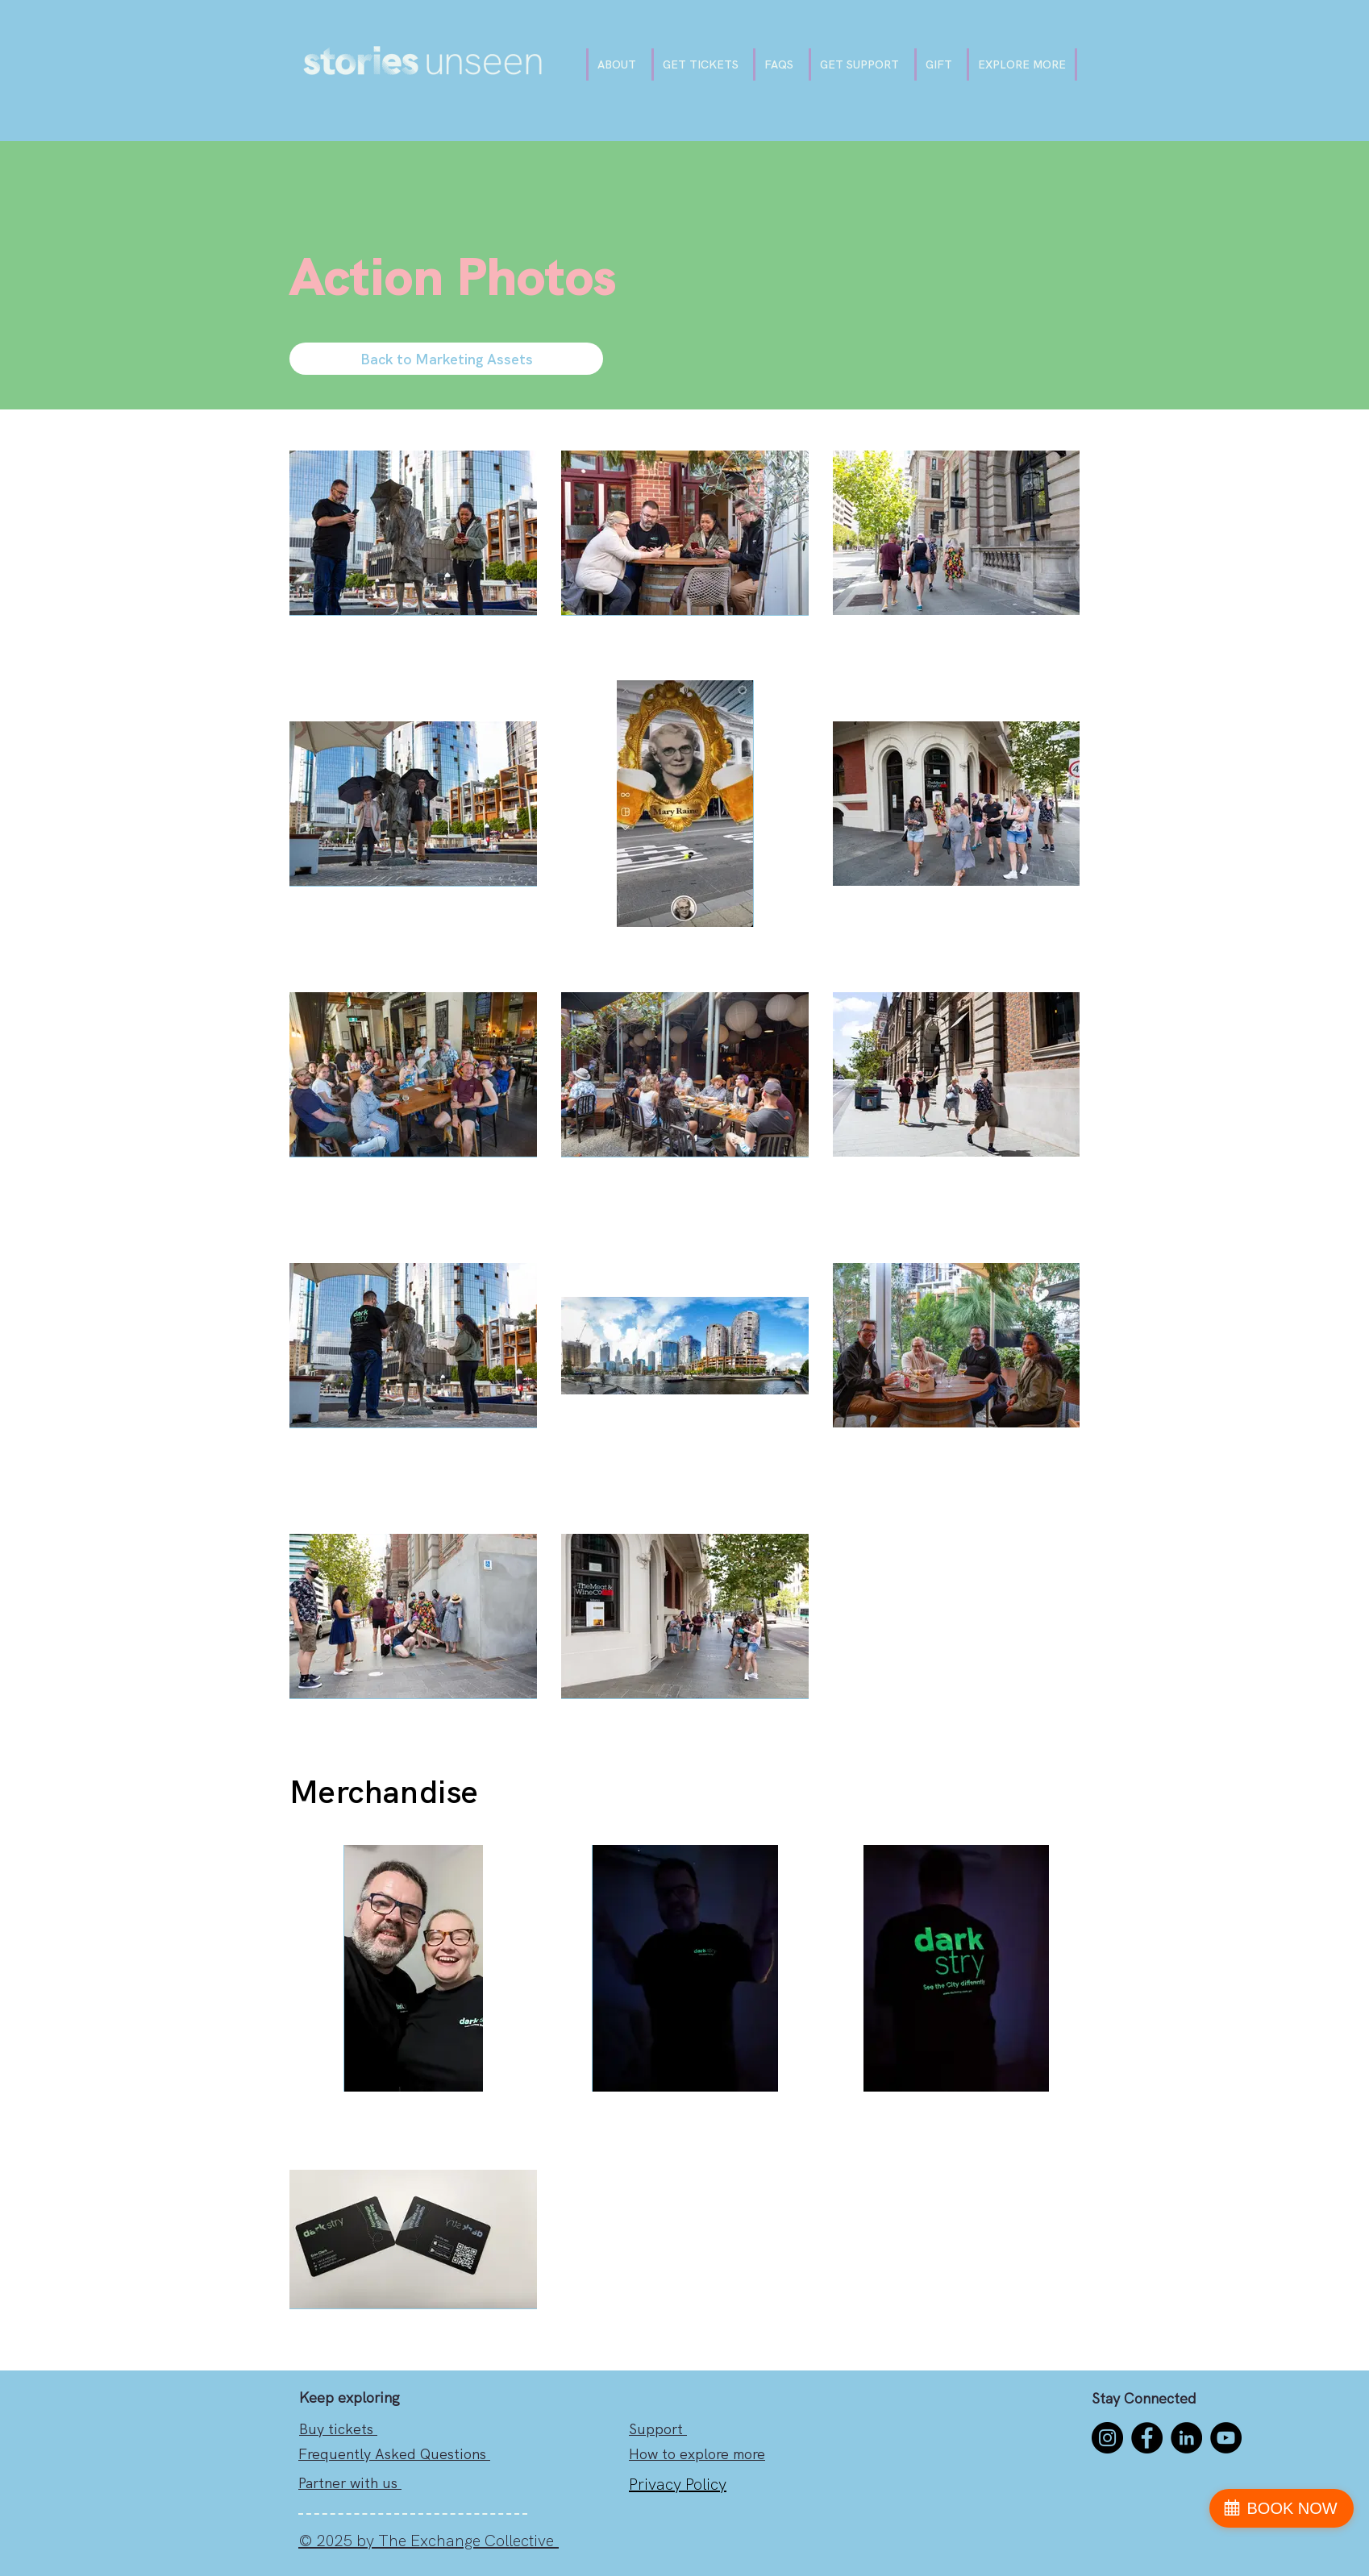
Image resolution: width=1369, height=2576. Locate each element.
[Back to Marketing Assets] (446, 359)
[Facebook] (1147, 2437)
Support (658, 2429)
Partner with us (350, 2483)
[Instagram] (1107, 2437)
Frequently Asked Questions (394, 2454)
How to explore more (697, 2454)
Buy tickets (338, 2429)
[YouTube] (1226, 2437)
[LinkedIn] (1186, 2437)
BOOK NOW (1291, 2508)
